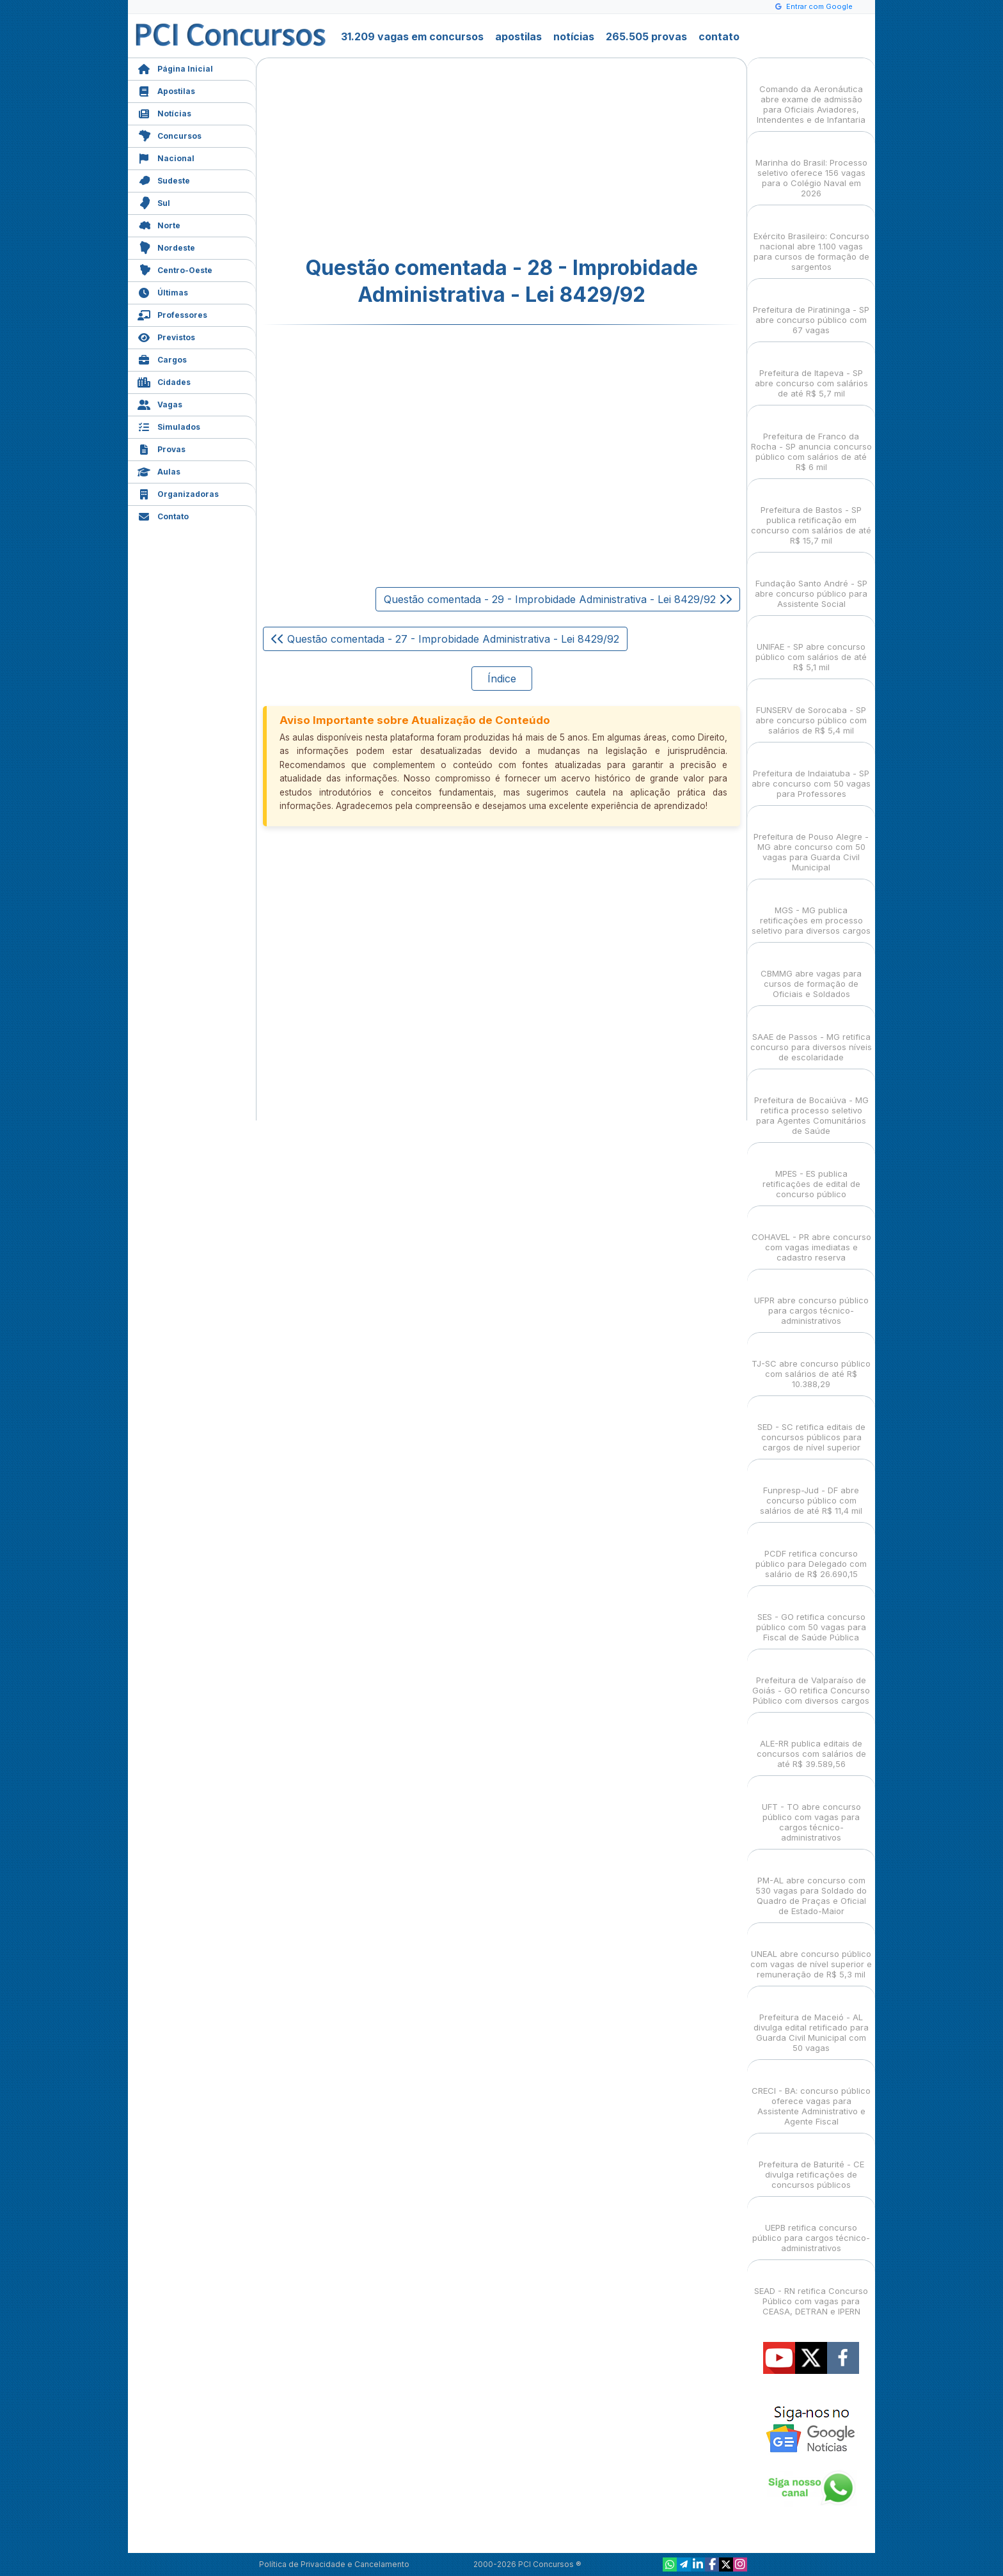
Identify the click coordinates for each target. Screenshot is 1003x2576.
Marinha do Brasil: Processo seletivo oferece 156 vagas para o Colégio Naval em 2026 (811, 166)
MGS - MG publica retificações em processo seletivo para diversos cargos (811, 909)
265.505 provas (646, 36)
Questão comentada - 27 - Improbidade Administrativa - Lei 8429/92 (445, 638)
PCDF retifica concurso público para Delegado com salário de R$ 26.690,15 (811, 1552)
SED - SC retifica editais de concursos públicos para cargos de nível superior (811, 1425)
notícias (573, 36)
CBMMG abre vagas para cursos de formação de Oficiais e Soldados (811, 972)
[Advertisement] (397, 157)
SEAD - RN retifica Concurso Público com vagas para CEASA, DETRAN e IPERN (811, 2289)
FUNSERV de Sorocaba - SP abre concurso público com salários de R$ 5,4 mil (811, 708)
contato (719, 36)
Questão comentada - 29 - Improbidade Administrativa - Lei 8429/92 (558, 599)
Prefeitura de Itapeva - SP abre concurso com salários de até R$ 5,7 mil (811, 371)
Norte (159, 224)
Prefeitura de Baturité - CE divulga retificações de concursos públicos (811, 2163)
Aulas (159, 470)
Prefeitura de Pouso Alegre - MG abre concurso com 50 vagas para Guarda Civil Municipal (811, 840)
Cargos (162, 358)
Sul (154, 202)
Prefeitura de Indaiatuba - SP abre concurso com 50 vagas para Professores (811, 772)
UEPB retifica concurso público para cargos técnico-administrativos (811, 2226)
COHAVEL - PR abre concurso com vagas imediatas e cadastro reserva (811, 1235)
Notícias (164, 112)
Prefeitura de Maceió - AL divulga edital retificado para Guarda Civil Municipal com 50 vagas (811, 2021)
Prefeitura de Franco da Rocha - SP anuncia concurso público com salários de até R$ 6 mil (811, 440)
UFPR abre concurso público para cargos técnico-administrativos (811, 1299)
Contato (163, 515)
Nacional (166, 157)
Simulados (169, 426)
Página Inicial (175, 67)
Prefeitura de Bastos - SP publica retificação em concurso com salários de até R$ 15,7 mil (811, 514)
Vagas (160, 403)
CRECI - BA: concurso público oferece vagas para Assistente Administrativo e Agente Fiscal (811, 2094)
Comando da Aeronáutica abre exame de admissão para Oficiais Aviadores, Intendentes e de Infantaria (811, 93)
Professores (172, 314)
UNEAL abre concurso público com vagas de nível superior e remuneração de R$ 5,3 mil (811, 1952)
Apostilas (166, 90)
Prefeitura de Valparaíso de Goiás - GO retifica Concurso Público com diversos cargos (811, 1679)
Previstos (166, 336)
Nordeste (166, 247)
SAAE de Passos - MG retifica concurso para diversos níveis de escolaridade (811, 1035)
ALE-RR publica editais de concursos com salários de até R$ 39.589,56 (811, 1742)
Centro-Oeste (175, 269)
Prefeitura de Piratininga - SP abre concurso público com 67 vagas (811, 308)
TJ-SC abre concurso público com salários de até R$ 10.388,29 (811, 1362)
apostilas (518, 36)
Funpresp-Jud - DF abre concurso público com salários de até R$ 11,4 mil (811, 1489)
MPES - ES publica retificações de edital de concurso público (811, 1172)
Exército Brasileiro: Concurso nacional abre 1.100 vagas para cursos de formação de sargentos (811, 240)
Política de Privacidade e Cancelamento (334, 2564)
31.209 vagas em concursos (412, 36)
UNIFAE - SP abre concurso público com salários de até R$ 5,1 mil (811, 645)
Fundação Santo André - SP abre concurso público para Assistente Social (811, 582)
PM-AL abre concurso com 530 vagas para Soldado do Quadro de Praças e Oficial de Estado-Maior (811, 1884)
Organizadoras (178, 493)
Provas (162, 448)
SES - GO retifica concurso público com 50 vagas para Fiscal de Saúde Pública (811, 1615)
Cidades (164, 381)
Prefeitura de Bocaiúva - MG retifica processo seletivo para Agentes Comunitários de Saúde (811, 1104)
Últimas (163, 291)
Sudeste (164, 179)
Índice (501, 678)
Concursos (169, 135)
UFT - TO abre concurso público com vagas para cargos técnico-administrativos (811, 1810)
